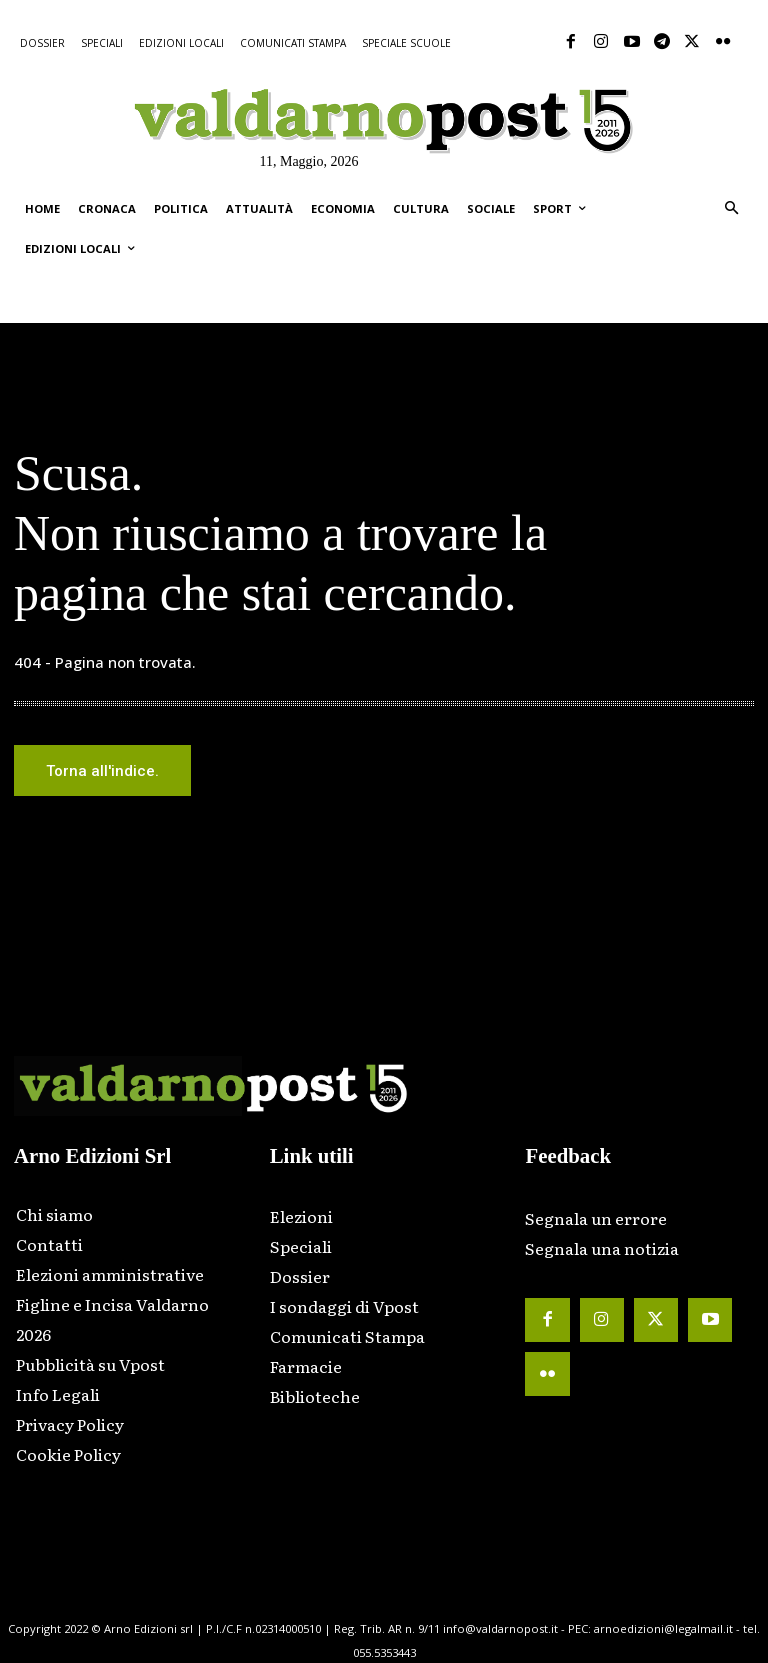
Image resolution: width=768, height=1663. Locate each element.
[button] (731, 209)
